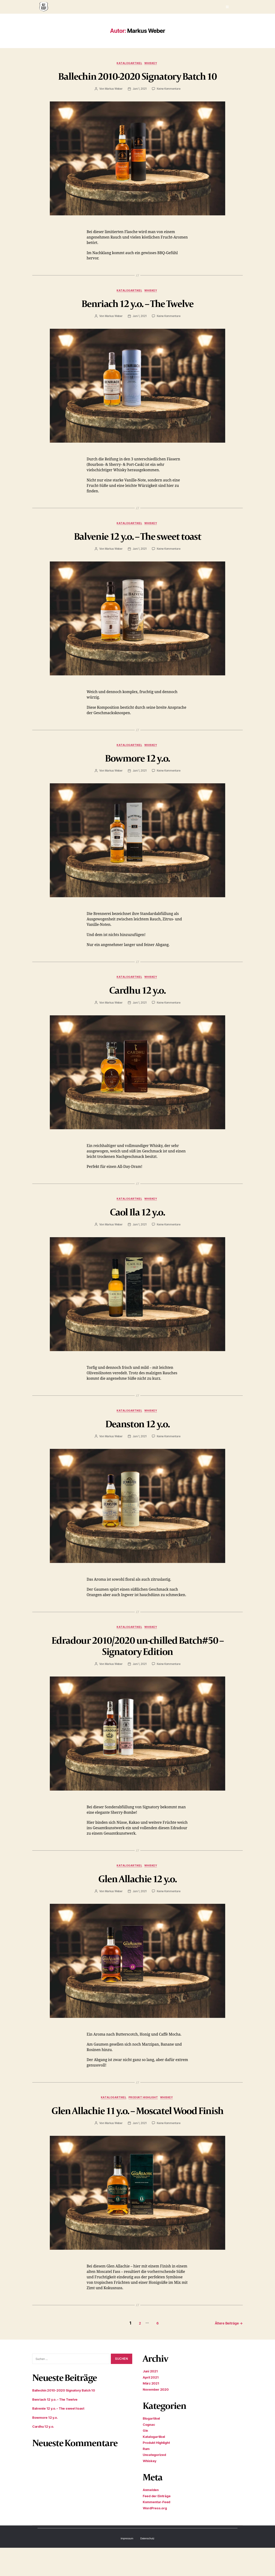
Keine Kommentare (169, 100)
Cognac (149, 2453)
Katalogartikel (129, 63)
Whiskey (152, 63)
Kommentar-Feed (158, 2530)
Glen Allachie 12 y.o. (137, 1896)
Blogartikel (152, 2446)
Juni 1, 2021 (139, 100)
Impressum (127, 2566)
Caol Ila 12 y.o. (137, 1227)
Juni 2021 (151, 2399)
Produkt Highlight (144, 2115)
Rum (146, 2477)
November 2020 (157, 2417)
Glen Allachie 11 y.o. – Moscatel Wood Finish (137, 2134)
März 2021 (152, 2411)
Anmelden (152, 2518)
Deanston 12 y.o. (137, 1439)
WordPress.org (156, 2536)
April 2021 (152, 2405)
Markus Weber (112, 100)
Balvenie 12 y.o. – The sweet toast (138, 549)
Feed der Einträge (158, 2524)
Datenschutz (147, 2566)
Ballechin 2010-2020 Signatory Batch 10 (137, 82)
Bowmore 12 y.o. (137, 772)
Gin (146, 2458)
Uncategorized (156, 2483)
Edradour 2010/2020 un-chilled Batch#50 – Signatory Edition (138, 1662)
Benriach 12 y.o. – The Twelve (137, 316)
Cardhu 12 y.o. (137, 1004)
